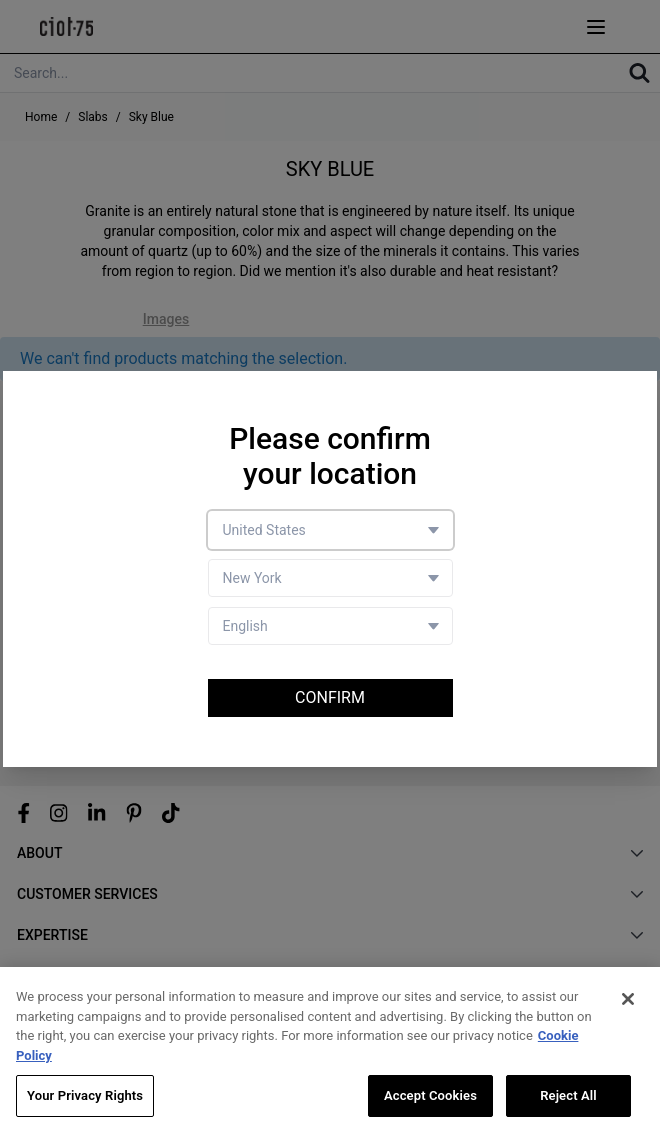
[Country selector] (330, 530)
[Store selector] (330, 578)
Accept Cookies (430, 1097)
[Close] (628, 1001)
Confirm (330, 697)
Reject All (568, 1097)
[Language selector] (330, 626)
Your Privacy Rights (85, 1097)
